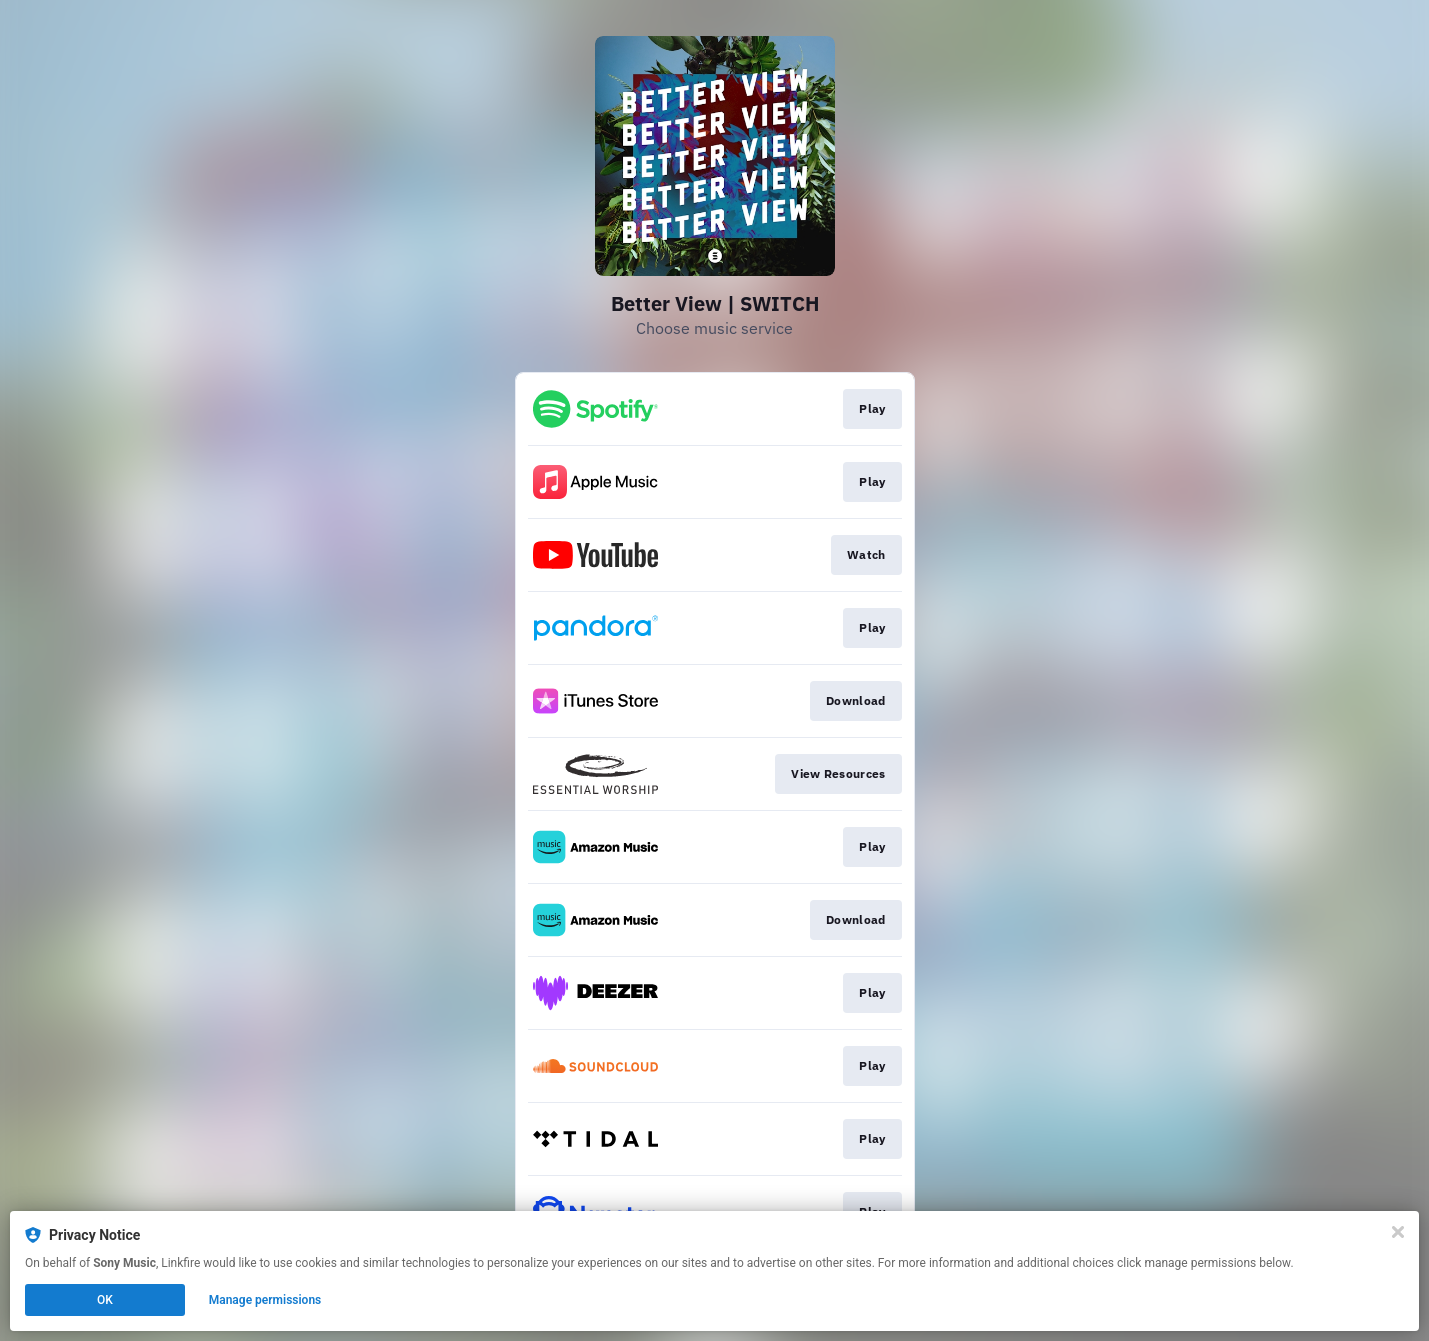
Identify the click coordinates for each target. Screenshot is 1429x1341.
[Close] (1398, 1232)
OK (105, 1300)
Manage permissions (265, 1300)
